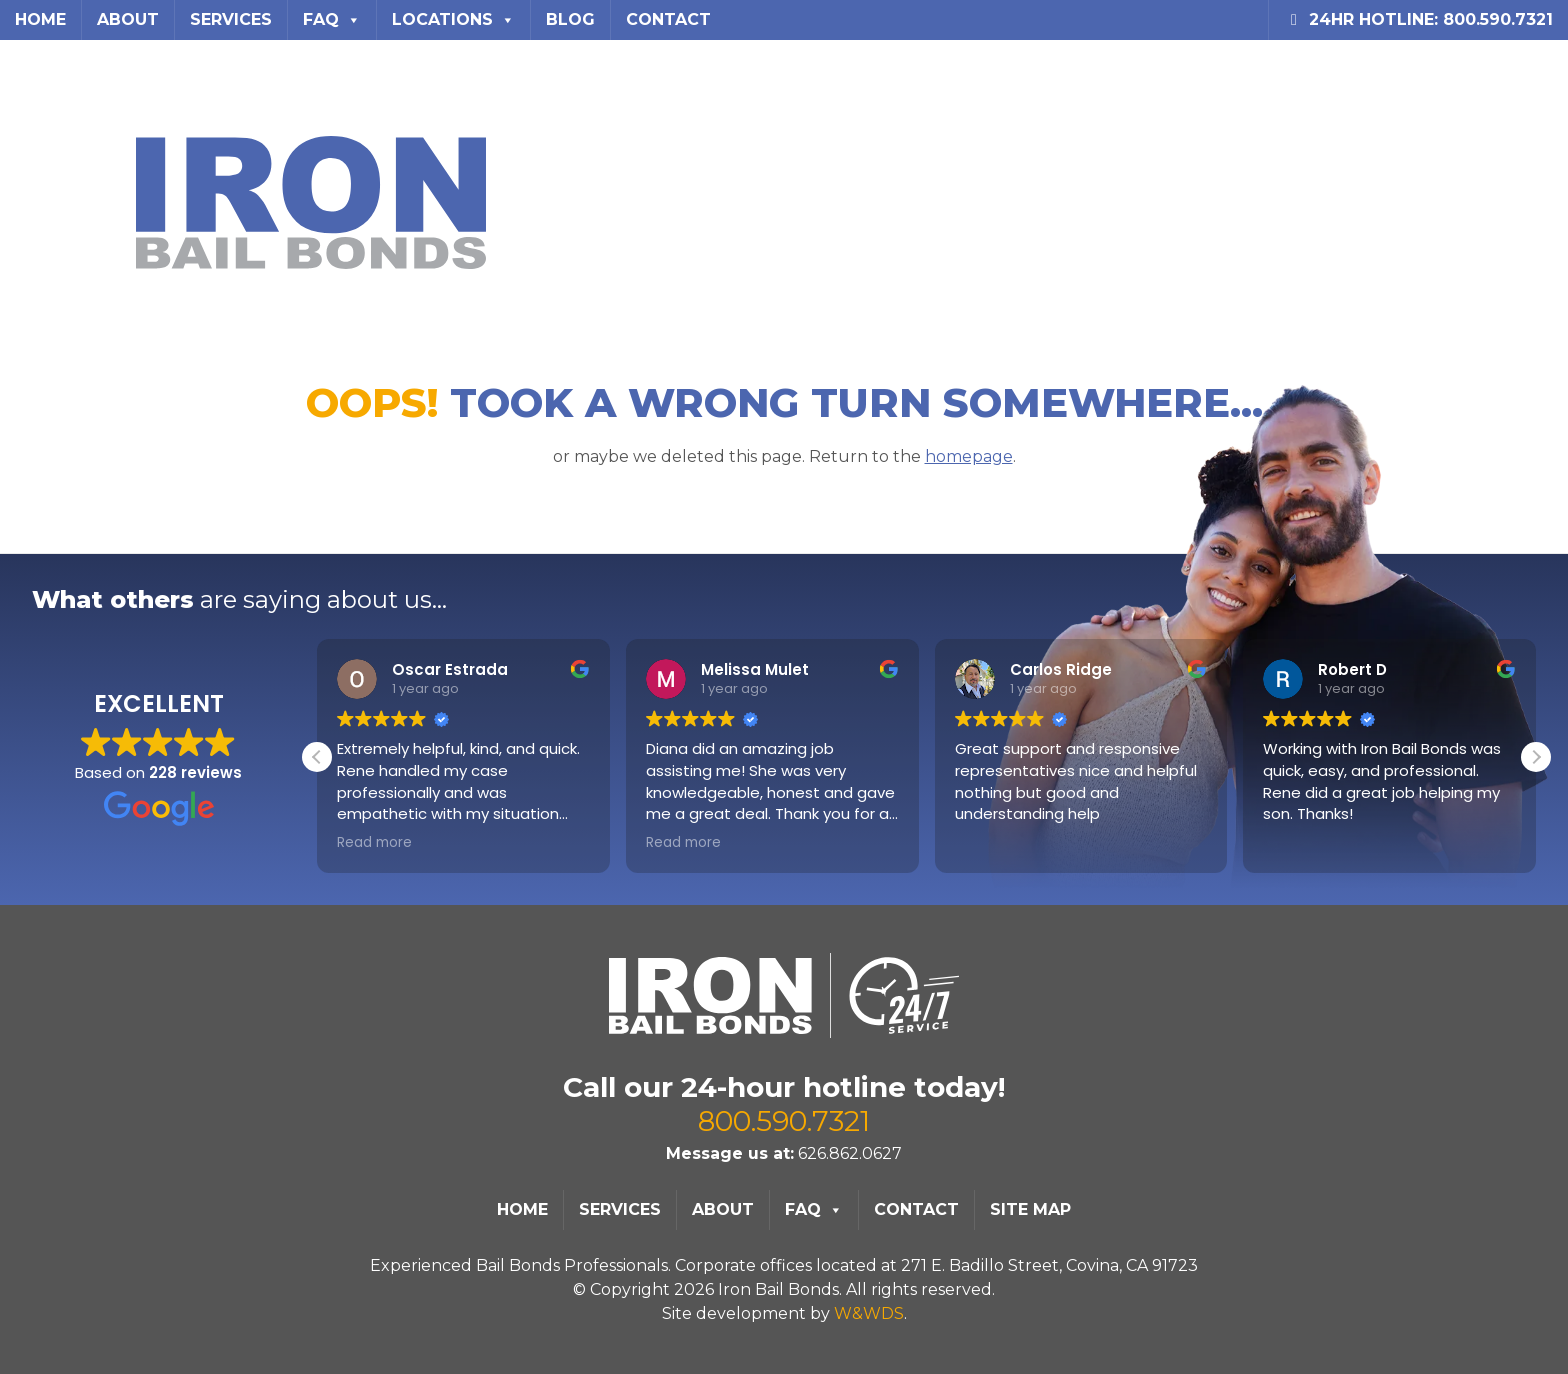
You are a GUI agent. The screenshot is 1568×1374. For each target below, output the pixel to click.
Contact (668, 19)
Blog (570, 19)
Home (40, 19)
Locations (453, 20)
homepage (950, 454)
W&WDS (869, 1313)
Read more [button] (374, 843)
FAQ (332, 20)
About (128, 19)
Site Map (1030, 1209)
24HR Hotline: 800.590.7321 (1418, 19)
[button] (1536, 757)
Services (231, 19)
